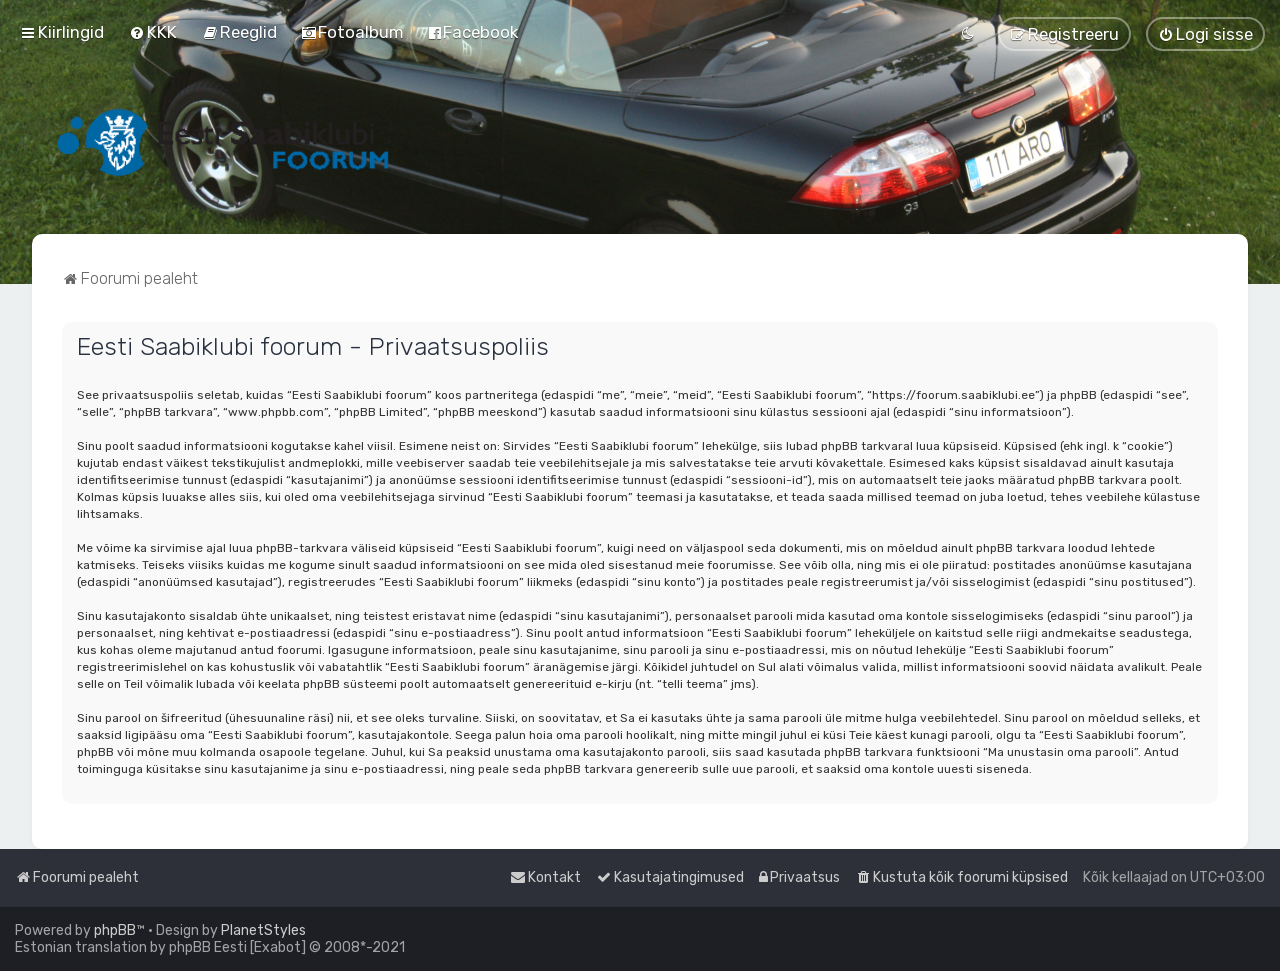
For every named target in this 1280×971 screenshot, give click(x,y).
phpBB (115, 930)
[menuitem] (153, 32)
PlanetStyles (263, 930)
